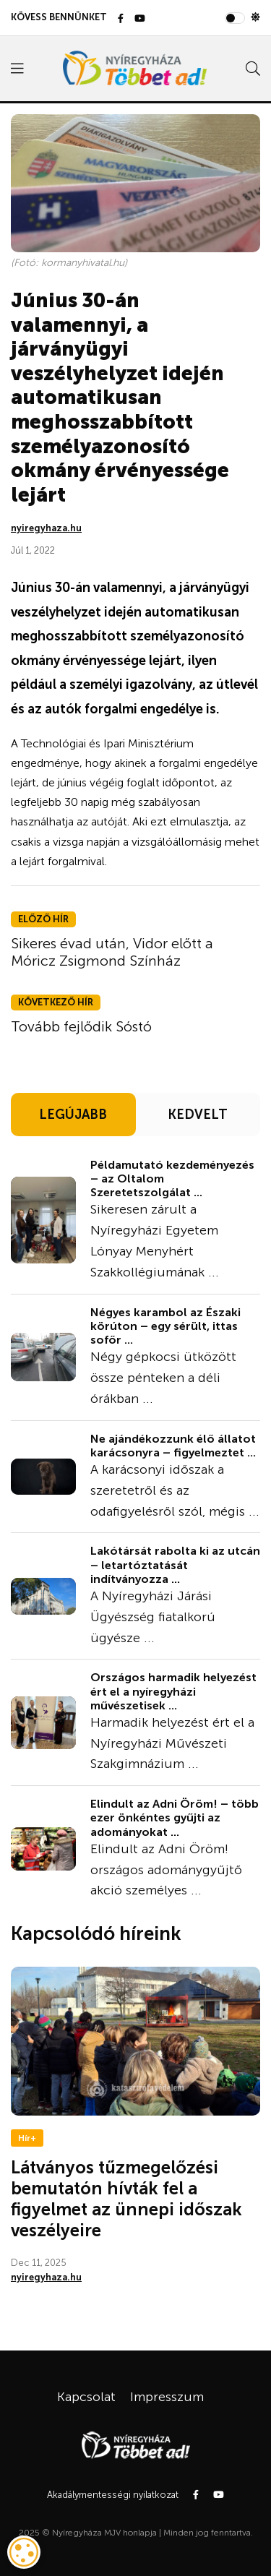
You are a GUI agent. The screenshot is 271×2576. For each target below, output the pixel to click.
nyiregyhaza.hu (46, 528)
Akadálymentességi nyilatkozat (112, 2494)
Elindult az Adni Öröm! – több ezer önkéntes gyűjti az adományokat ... (174, 1817)
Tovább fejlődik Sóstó (81, 1026)
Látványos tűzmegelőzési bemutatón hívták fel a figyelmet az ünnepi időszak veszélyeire (126, 2198)
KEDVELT (198, 1114)
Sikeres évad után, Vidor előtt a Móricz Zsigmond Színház (112, 952)
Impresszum (167, 2397)
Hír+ (27, 2138)
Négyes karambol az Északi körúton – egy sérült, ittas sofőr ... (165, 1326)
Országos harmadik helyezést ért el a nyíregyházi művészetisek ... (173, 1691)
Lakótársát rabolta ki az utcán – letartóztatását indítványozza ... (175, 1564)
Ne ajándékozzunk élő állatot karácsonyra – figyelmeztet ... (173, 1445)
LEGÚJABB (73, 1114)
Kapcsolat (86, 2397)
